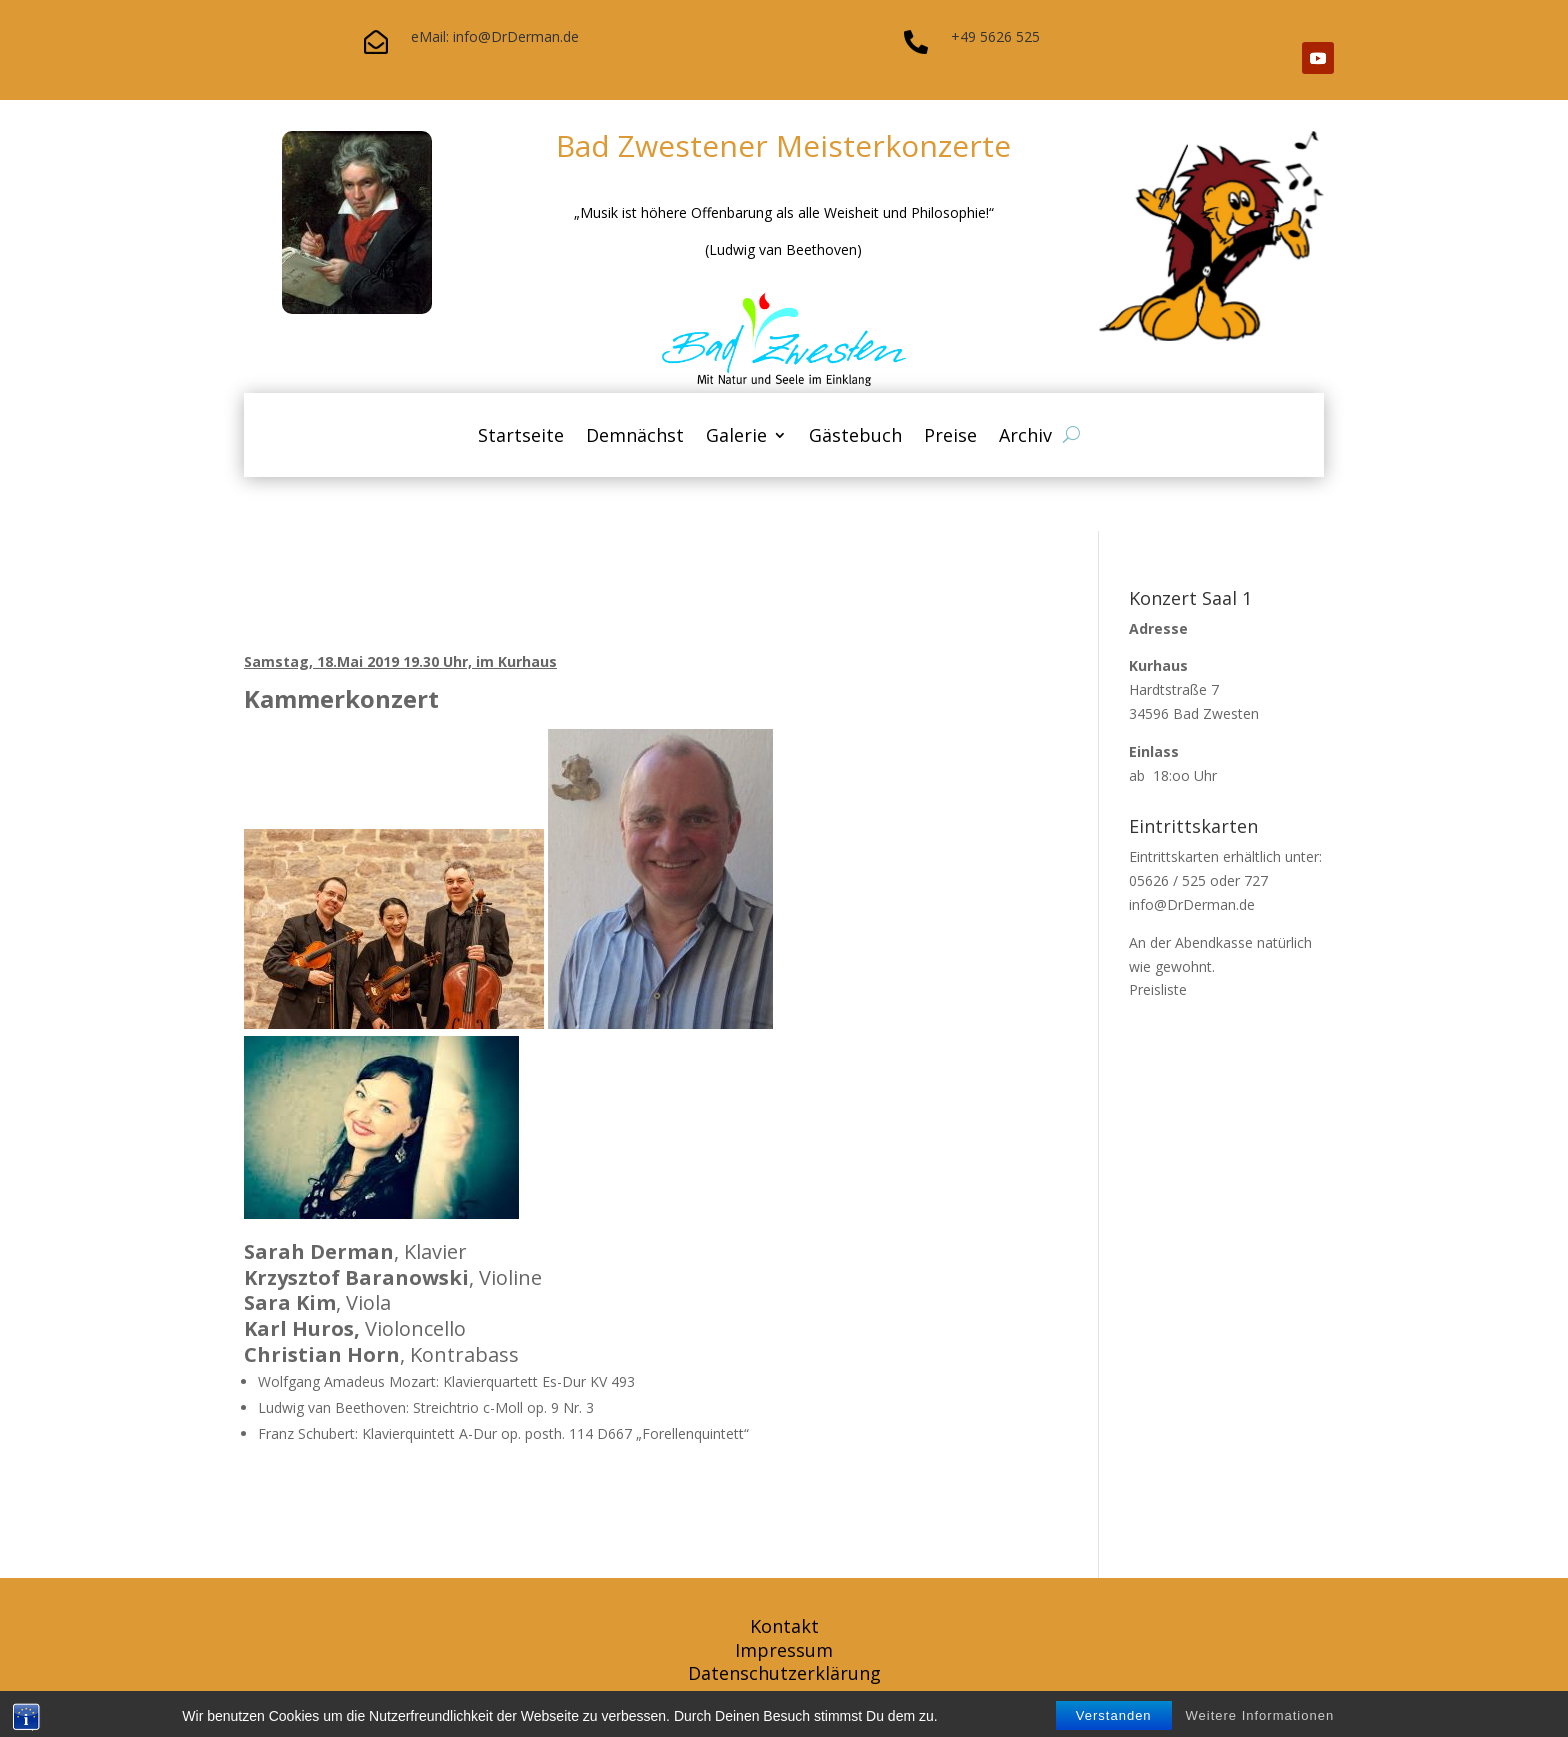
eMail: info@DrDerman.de (495, 36)
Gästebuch (855, 437)
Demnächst (635, 437)
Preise (950, 437)
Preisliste (1158, 989)
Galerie (736, 437)
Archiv (1025, 437)
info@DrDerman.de (1192, 904)
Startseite (521, 437)
